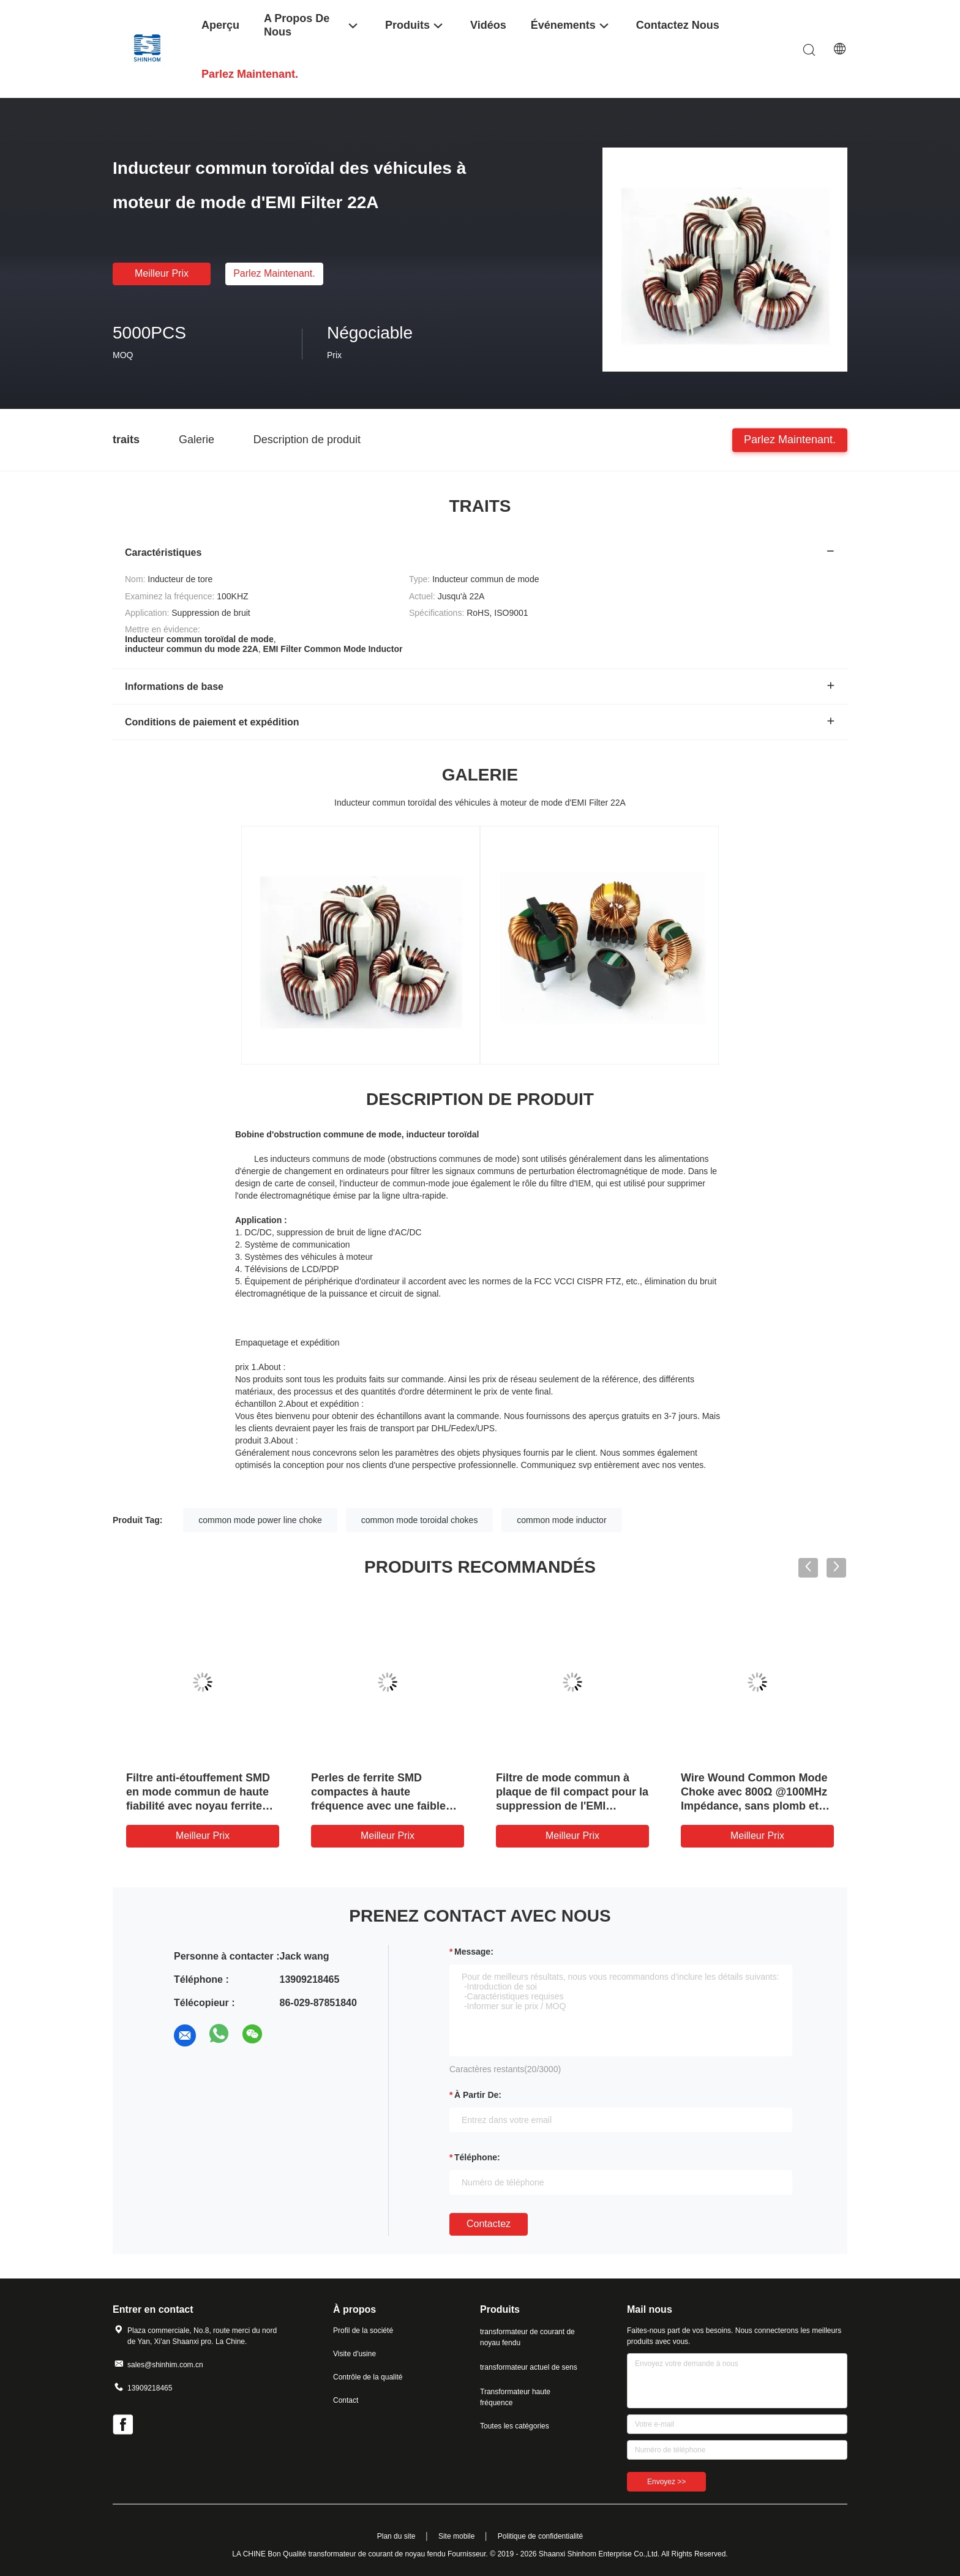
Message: (473, 1951)
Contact (345, 2400)
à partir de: (477, 2095)
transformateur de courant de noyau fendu (527, 2337)
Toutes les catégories (514, 2426)
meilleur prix (162, 273)
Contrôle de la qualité (367, 2377)
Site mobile (456, 2536)
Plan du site (396, 2536)
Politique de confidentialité (540, 2536)
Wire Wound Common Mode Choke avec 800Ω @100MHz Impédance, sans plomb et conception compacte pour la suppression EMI (754, 1806)
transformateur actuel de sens (528, 2367)
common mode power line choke (260, 1520)
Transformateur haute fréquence (515, 2397)
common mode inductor (561, 1520)
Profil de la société (363, 2330)
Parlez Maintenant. (274, 273)
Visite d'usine (354, 2353)
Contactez (489, 2223)
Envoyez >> (666, 2481)
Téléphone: (477, 2157)
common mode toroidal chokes (419, 1520)
